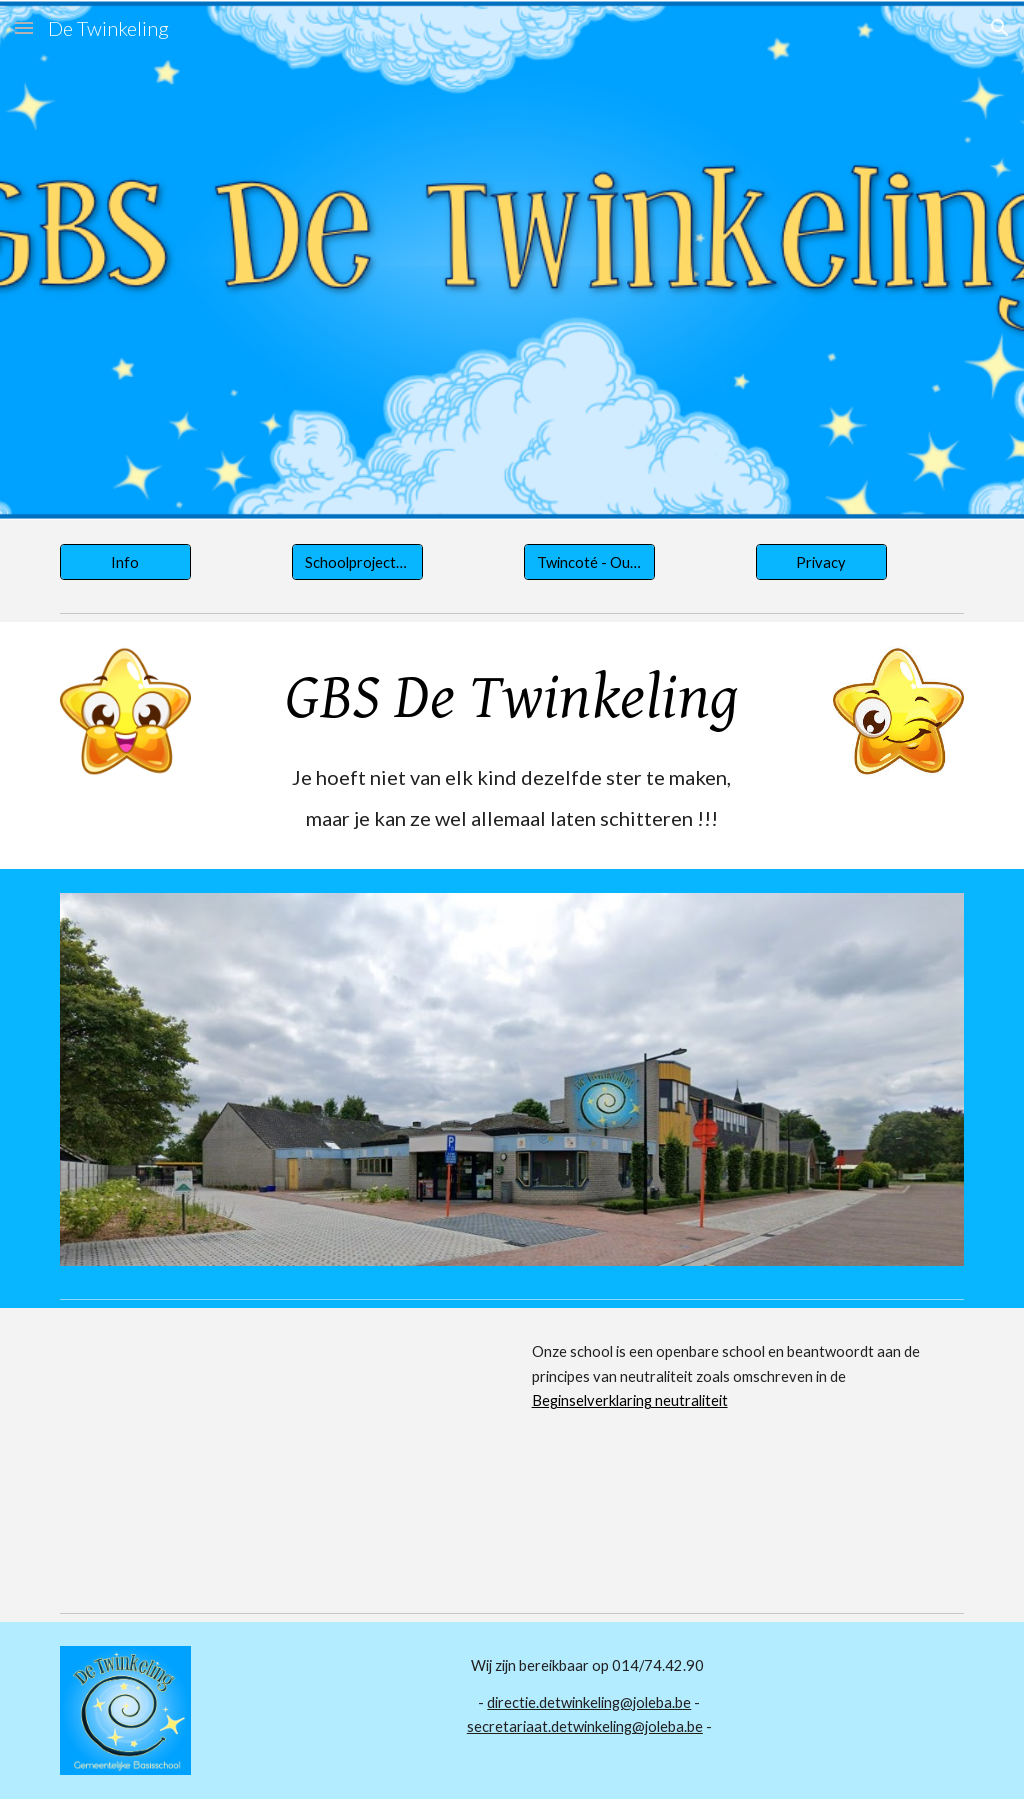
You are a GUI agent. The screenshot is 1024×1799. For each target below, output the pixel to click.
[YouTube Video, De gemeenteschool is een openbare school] (280, 1456)
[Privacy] (821, 562)
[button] (24, 27)
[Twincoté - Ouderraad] (589, 562)
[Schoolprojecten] (357, 562)
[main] (511, 698)
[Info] (125, 562)
